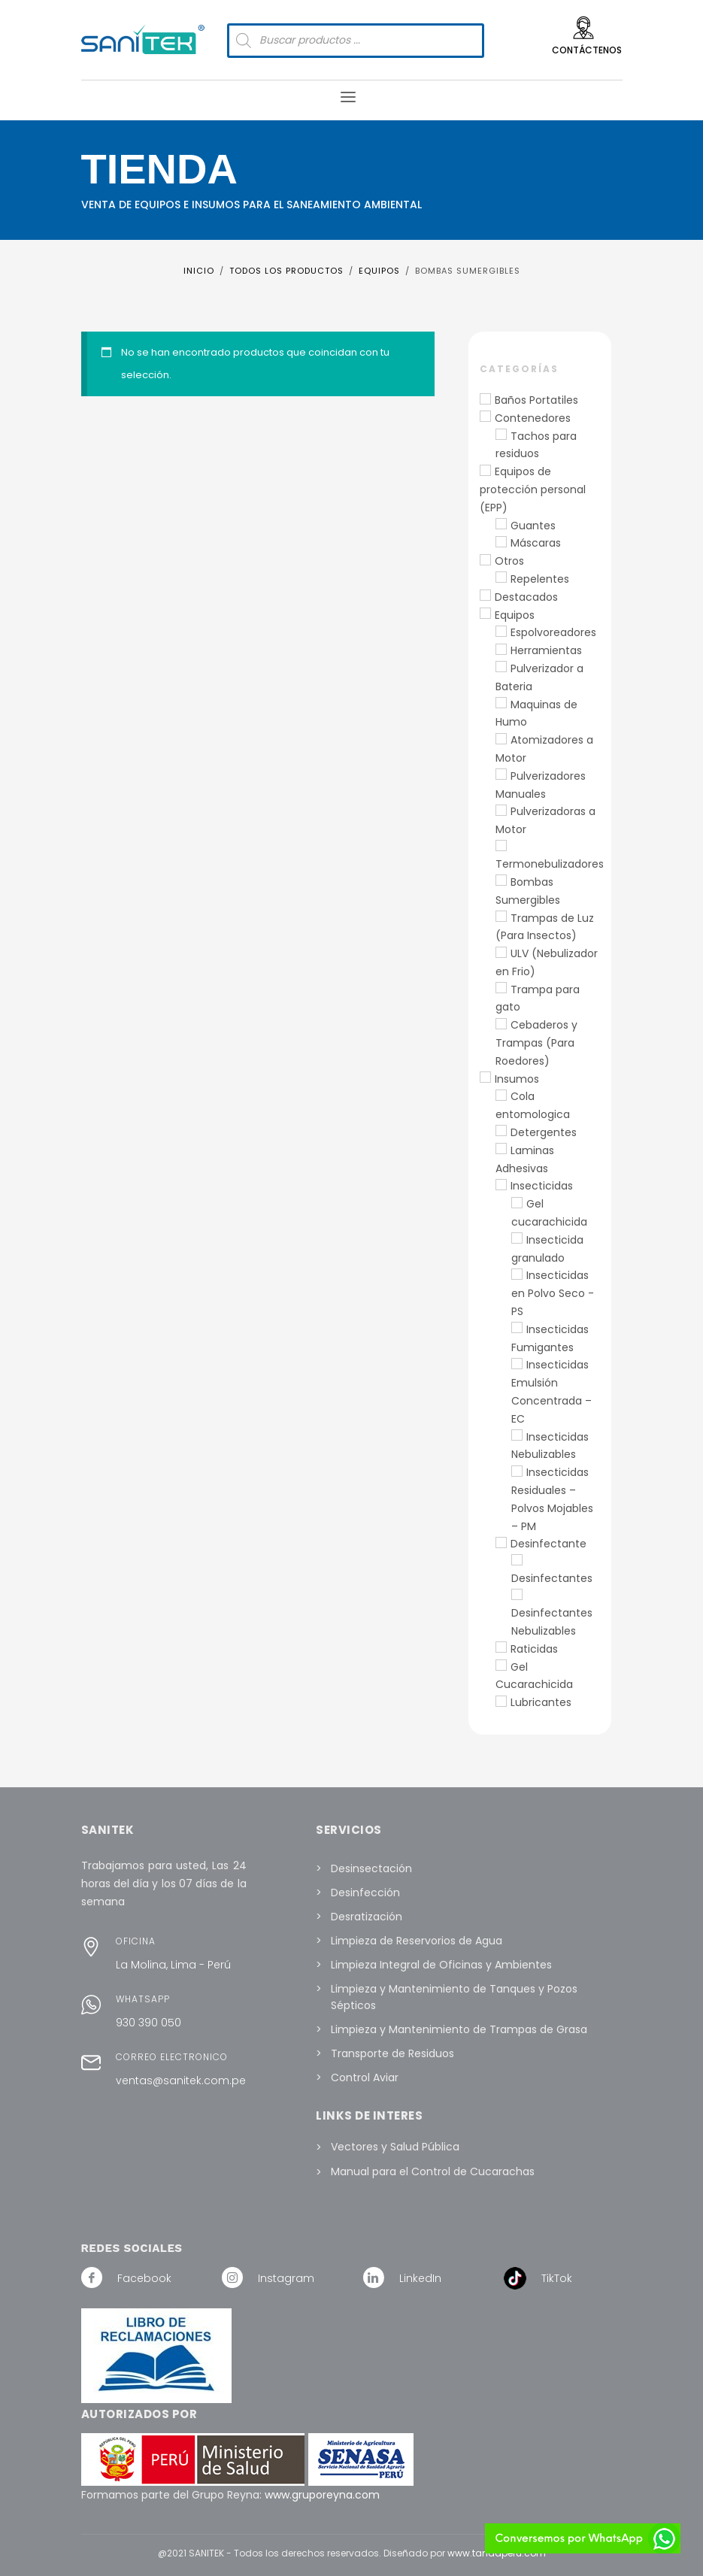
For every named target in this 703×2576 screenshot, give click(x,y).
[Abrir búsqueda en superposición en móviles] (355, 40)
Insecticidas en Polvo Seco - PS (552, 1293)
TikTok (556, 2278)
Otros (509, 560)
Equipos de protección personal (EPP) (533, 489)
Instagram (286, 2278)
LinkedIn (420, 2278)
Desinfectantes (551, 1578)
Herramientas (546, 650)
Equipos (515, 615)
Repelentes (540, 578)
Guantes (533, 525)
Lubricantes (541, 1702)
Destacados (526, 597)
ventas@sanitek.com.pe (181, 2080)
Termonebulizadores (549, 863)
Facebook (144, 2278)
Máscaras (536, 542)
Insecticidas (542, 1185)
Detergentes (544, 1132)
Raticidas (534, 1648)
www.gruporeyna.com (322, 2494)
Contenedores (533, 418)
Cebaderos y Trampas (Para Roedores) (536, 1042)
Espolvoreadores (553, 632)
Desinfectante (548, 1543)
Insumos (517, 1078)
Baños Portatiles (536, 400)
